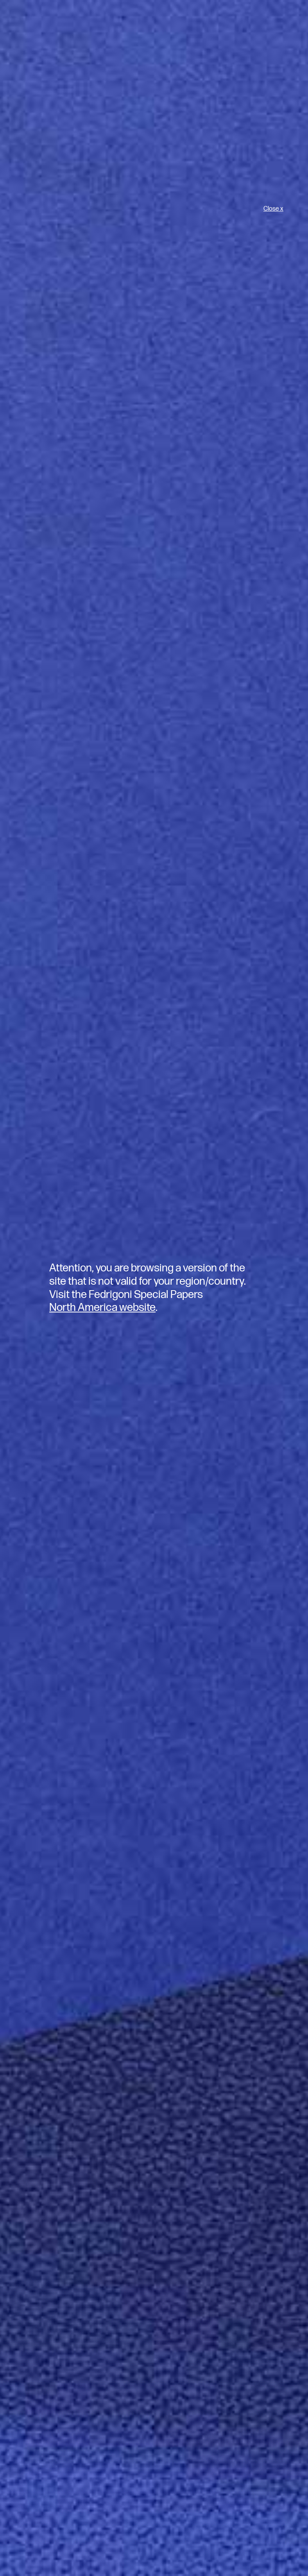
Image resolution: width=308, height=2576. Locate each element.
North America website (102, 1307)
